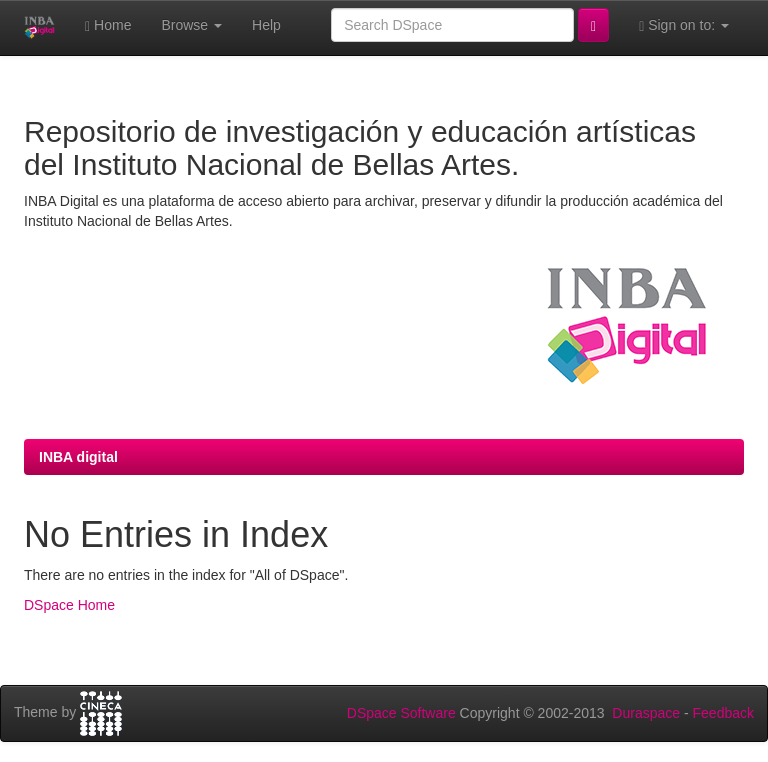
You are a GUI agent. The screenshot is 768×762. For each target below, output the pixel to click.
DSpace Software (401, 713)
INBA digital (78, 457)
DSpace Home (69, 605)
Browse (191, 25)
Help (266, 25)
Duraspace (646, 713)
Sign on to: (684, 25)
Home (108, 25)
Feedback (723, 713)
